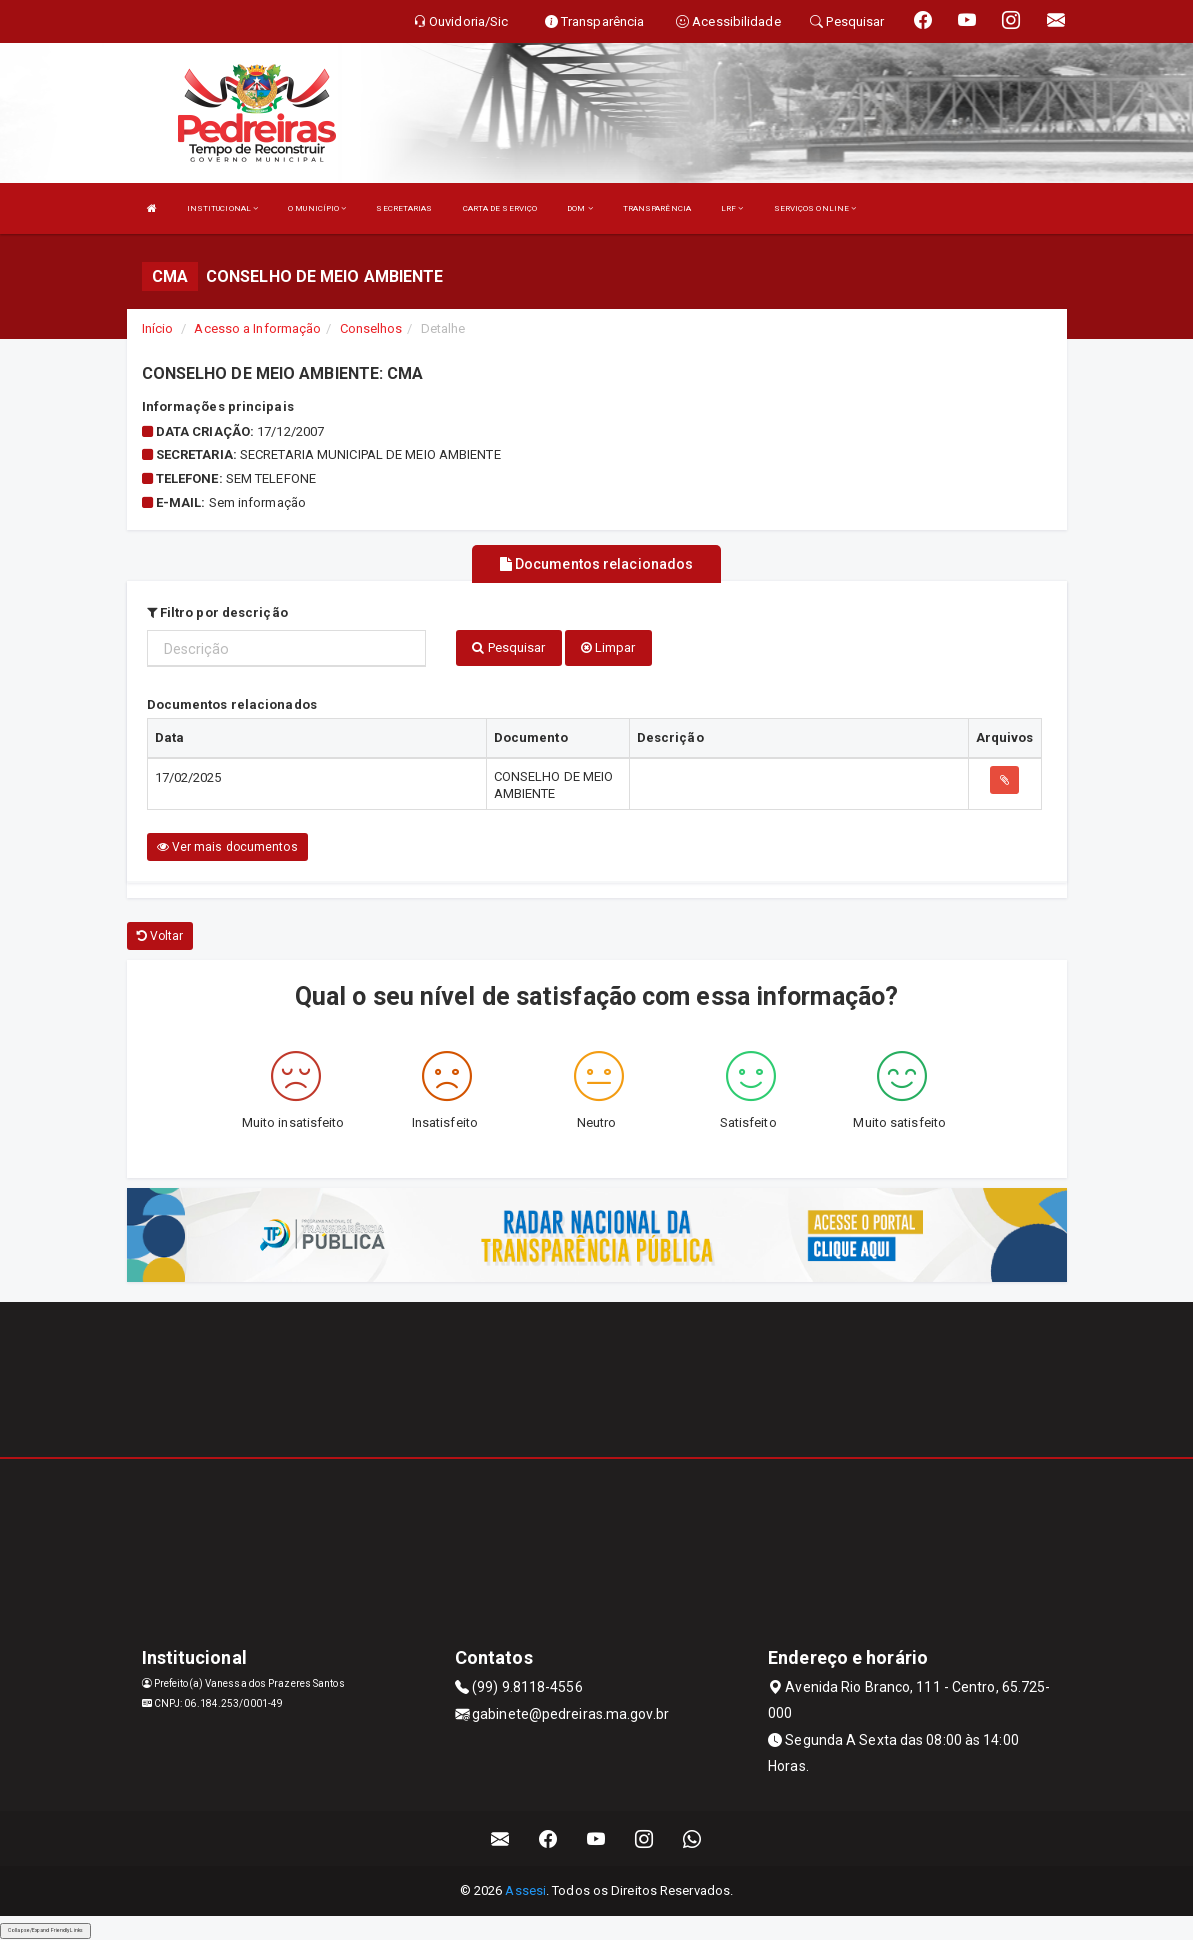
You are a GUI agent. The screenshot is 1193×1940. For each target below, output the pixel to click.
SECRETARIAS (404, 208)
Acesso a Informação (257, 328)
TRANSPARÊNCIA (657, 208)
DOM (580, 208)
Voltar (160, 936)
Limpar (608, 646)
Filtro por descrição (217, 611)
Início (158, 328)
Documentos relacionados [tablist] (597, 564)
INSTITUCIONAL (223, 208)
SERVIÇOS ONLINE (815, 208)
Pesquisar (508, 646)
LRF (732, 208)
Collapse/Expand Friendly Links (45, 1930)
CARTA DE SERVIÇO (500, 208)
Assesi (525, 1890)
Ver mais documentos (227, 847)
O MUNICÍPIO (317, 208)
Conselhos (371, 328)
